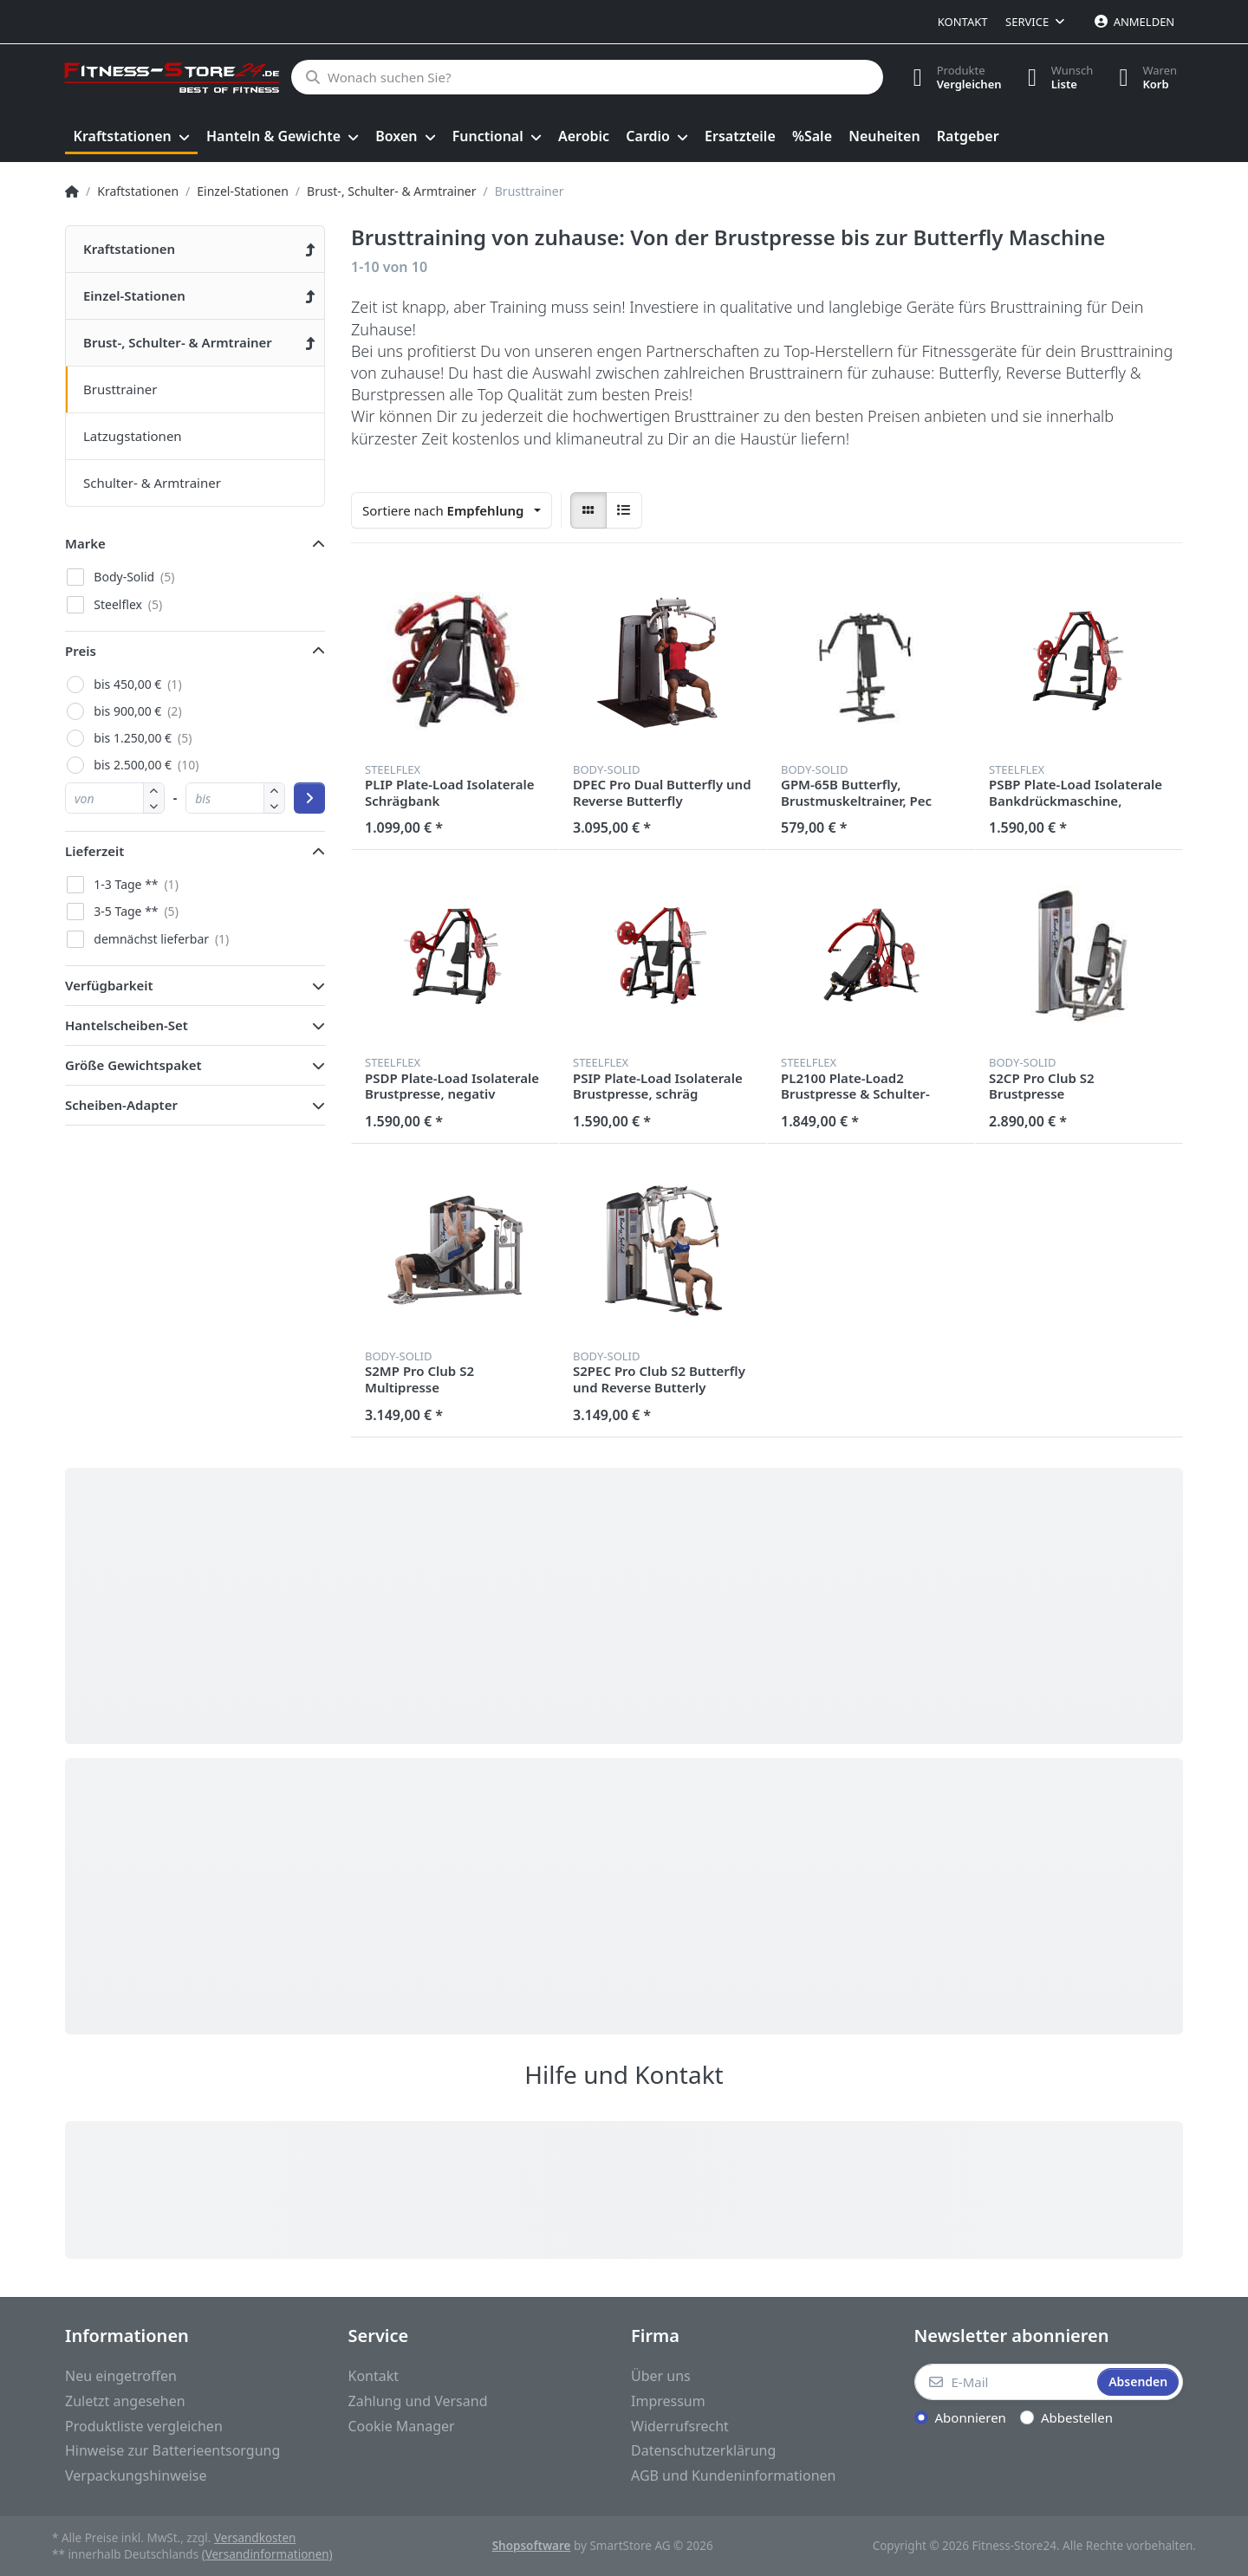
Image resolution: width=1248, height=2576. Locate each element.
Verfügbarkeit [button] (109, 985)
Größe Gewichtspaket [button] (133, 1065)
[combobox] (451, 510)
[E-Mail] (1004, 2382)
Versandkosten (255, 2538)
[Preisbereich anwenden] (309, 798)
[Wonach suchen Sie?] (587, 77)
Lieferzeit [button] (94, 851)
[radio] (588, 510)
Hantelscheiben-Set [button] (126, 1025)
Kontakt (963, 21)
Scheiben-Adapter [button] (121, 1104)
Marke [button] (85, 543)
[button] (154, 805)
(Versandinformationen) (267, 2554)
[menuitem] (131, 137)
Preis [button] (80, 650)
